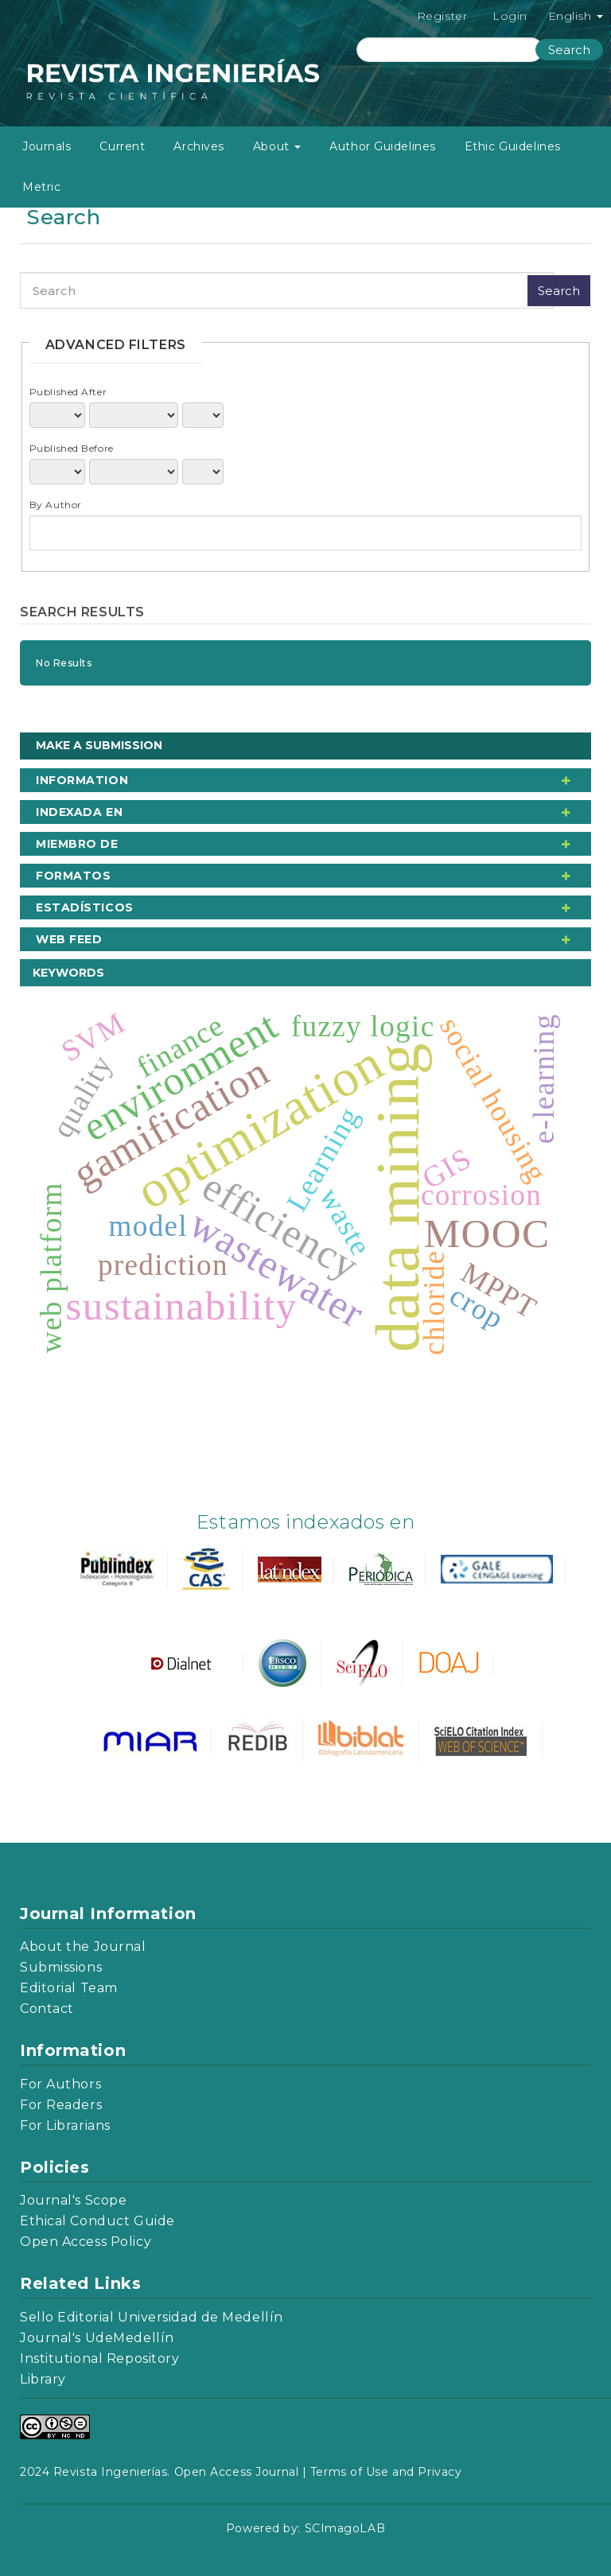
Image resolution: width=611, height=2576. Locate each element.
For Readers (61, 2104)
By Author (55, 505)
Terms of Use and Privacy (385, 2472)
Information (82, 780)
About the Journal (83, 1946)
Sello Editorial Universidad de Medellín (151, 2317)
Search (569, 49)
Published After (68, 392)
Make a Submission (99, 745)
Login (509, 16)
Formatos (73, 875)
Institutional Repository (99, 2358)
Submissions (61, 1967)
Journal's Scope (73, 2200)
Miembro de (77, 844)
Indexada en (79, 812)
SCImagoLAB (345, 2528)
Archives (198, 146)
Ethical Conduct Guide (97, 2220)
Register (442, 16)
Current (122, 146)
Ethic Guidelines (513, 146)
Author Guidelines (382, 146)
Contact (47, 2008)
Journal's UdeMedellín (97, 2337)
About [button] (277, 146)
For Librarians (65, 2125)
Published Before (71, 448)
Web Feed (69, 939)
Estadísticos (85, 907)
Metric (41, 187)
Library (43, 2379)
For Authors (60, 2084)
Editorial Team (69, 1987)
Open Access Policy (85, 2241)
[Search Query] (450, 49)
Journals (46, 146)
